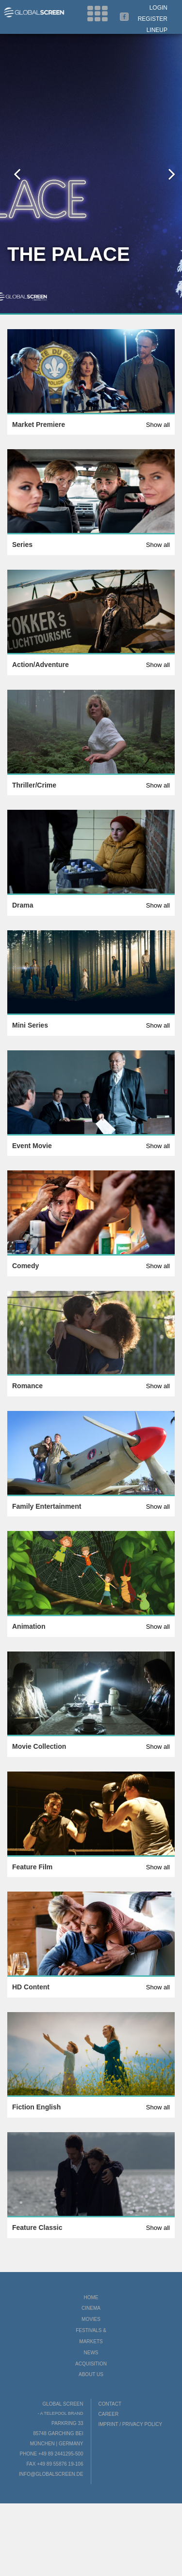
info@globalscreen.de (51, 2474)
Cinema (91, 2308)
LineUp (157, 30)
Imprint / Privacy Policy (131, 2424)
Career (109, 2414)
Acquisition (91, 2363)
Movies (91, 2319)
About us (91, 2374)
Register (152, 18)
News (91, 2352)
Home (91, 2297)
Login (158, 7)
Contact (110, 2404)
